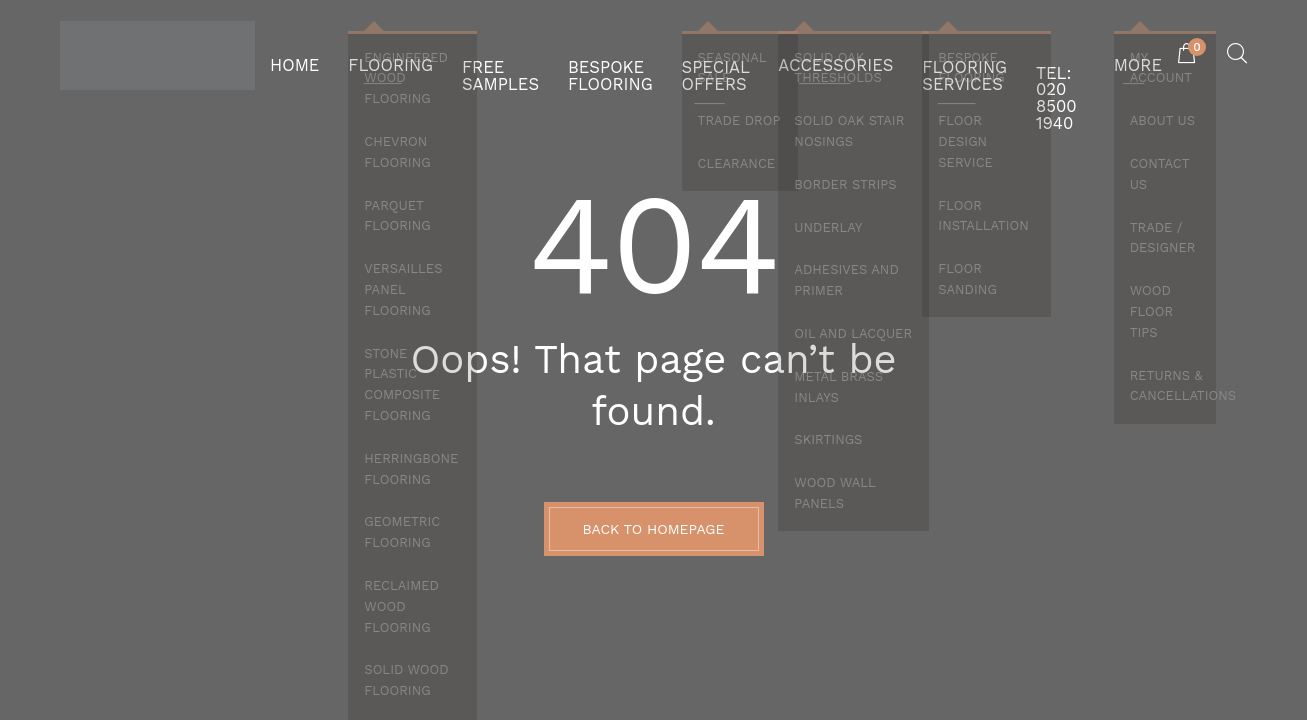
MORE (1141, 55)
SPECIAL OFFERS (684, 55)
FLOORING (375, 55)
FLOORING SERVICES (920, 55)
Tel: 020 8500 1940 (1041, 55)
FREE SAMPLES (473, 55)
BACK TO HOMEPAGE (654, 529)
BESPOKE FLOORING (572, 55)
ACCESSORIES (807, 55)
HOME (291, 55)
